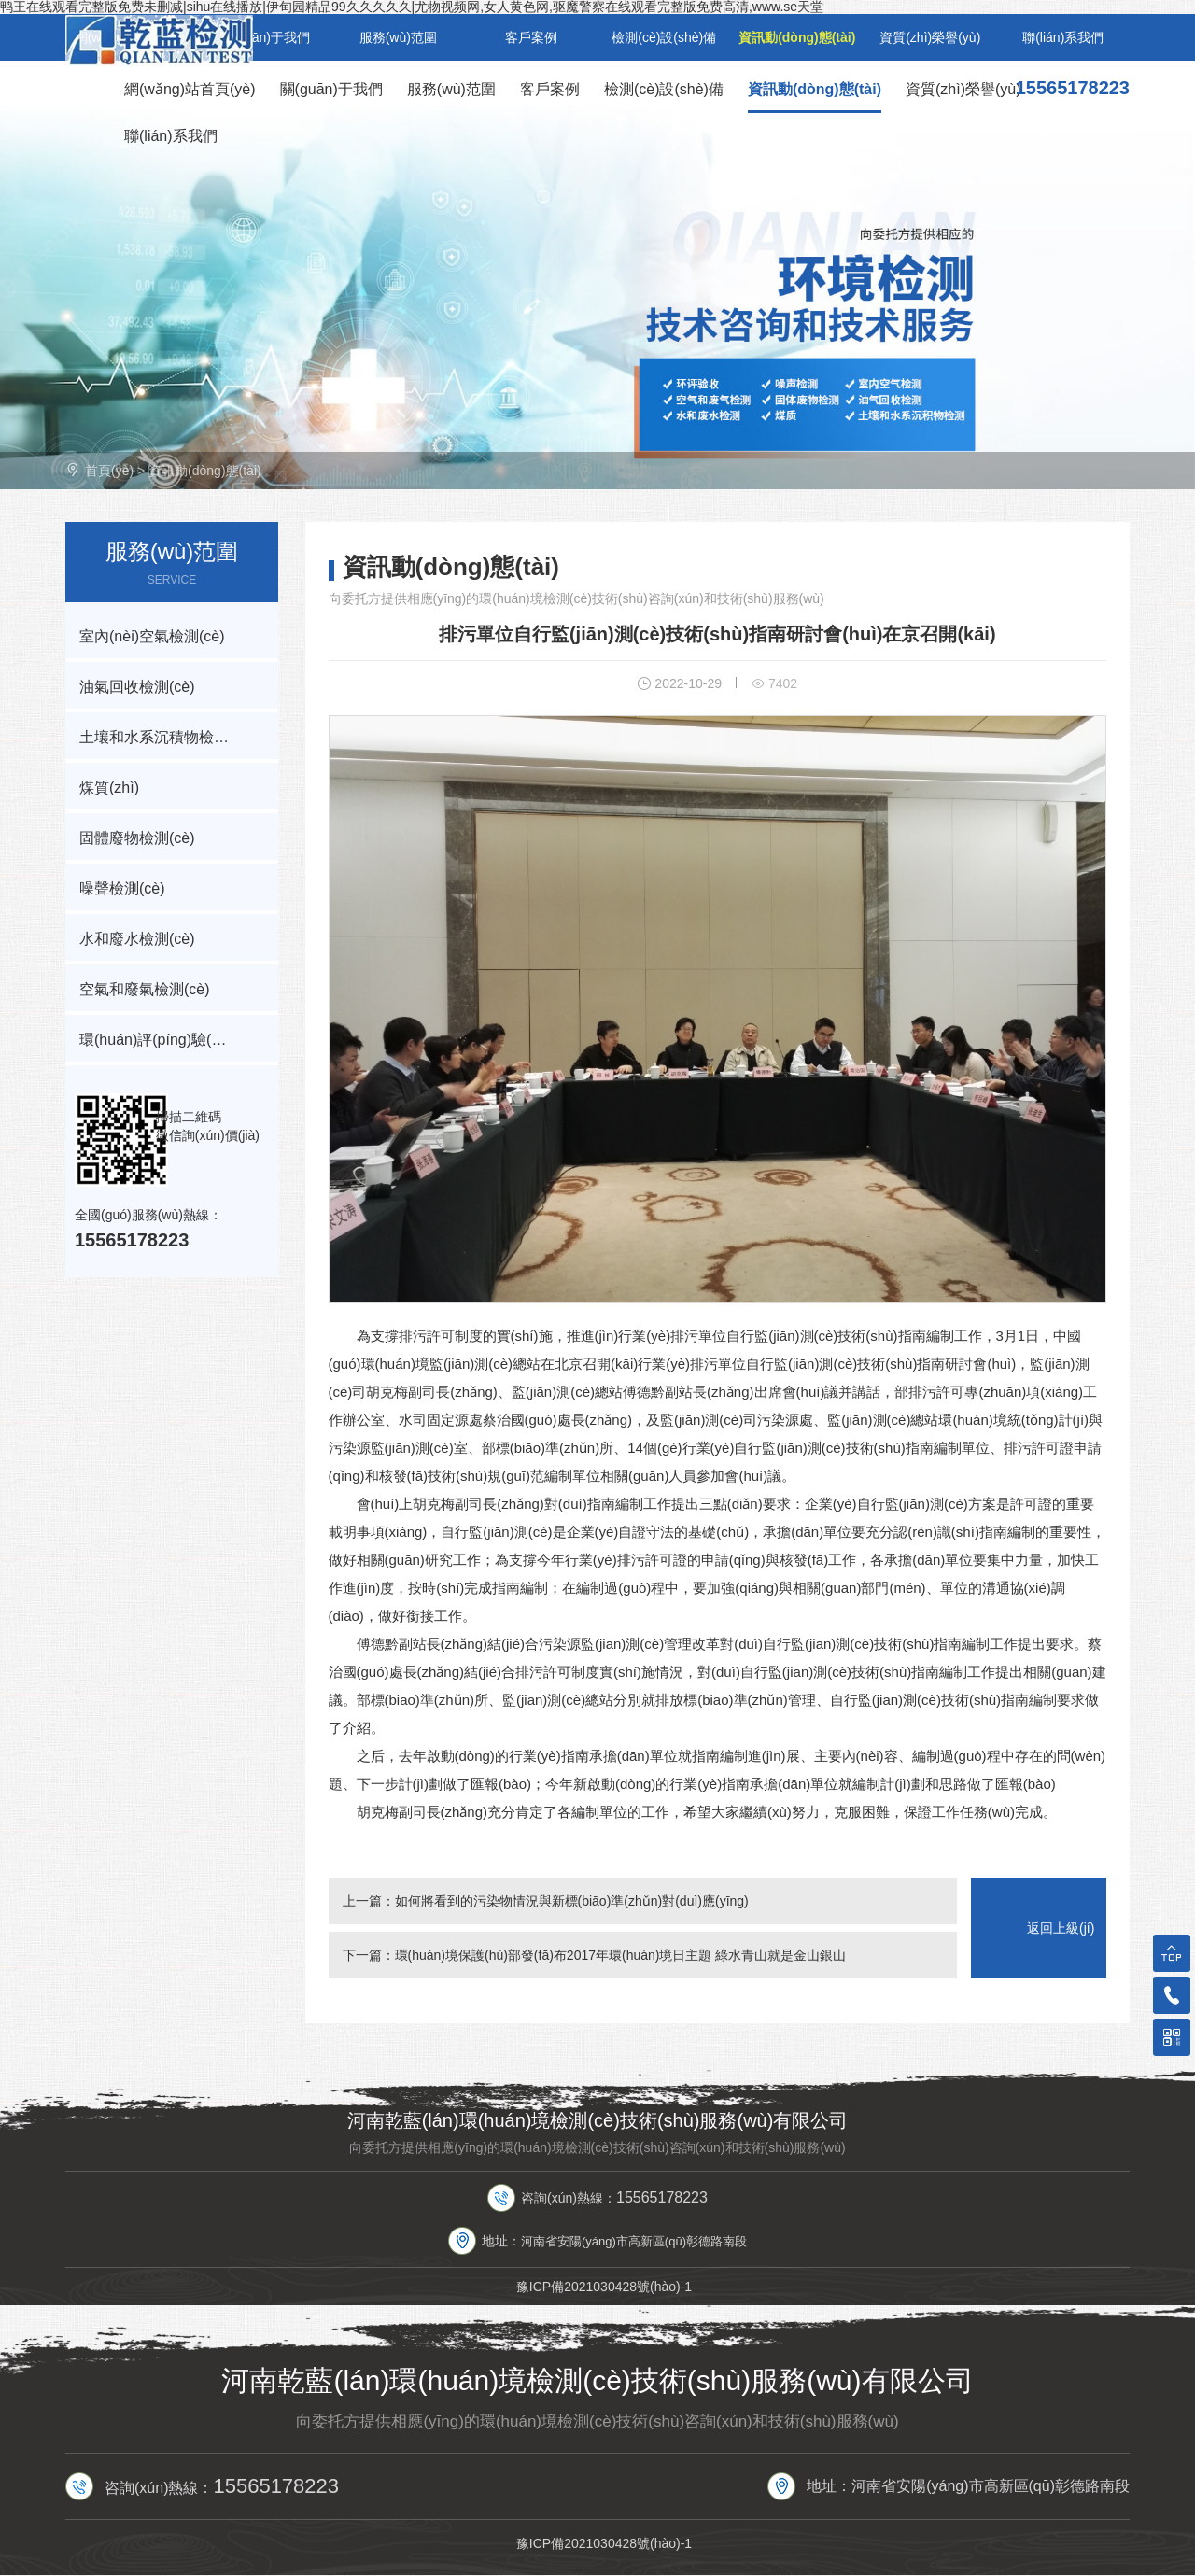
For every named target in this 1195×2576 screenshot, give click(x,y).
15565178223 (1073, 87)
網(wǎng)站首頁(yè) (190, 89)
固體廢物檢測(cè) (137, 838)
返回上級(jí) (1060, 1928)
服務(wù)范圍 (451, 89)
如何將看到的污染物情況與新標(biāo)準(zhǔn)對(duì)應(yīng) (572, 1900)
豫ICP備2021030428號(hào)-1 (604, 2286)
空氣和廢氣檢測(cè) (144, 989)
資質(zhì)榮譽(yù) (963, 89)
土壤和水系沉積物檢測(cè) (167, 737)
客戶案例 (550, 89)
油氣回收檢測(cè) (137, 687)
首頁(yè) (109, 470)
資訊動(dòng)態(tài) (814, 89)
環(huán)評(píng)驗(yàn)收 (167, 1040)
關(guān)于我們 (331, 89)
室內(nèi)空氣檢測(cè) (152, 636)
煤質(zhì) (109, 787)
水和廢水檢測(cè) (137, 939)
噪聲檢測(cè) (122, 888)
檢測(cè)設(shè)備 (664, 89)
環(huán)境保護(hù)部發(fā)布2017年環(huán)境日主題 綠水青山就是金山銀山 (621, 1955)
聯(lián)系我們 (171, 136)
